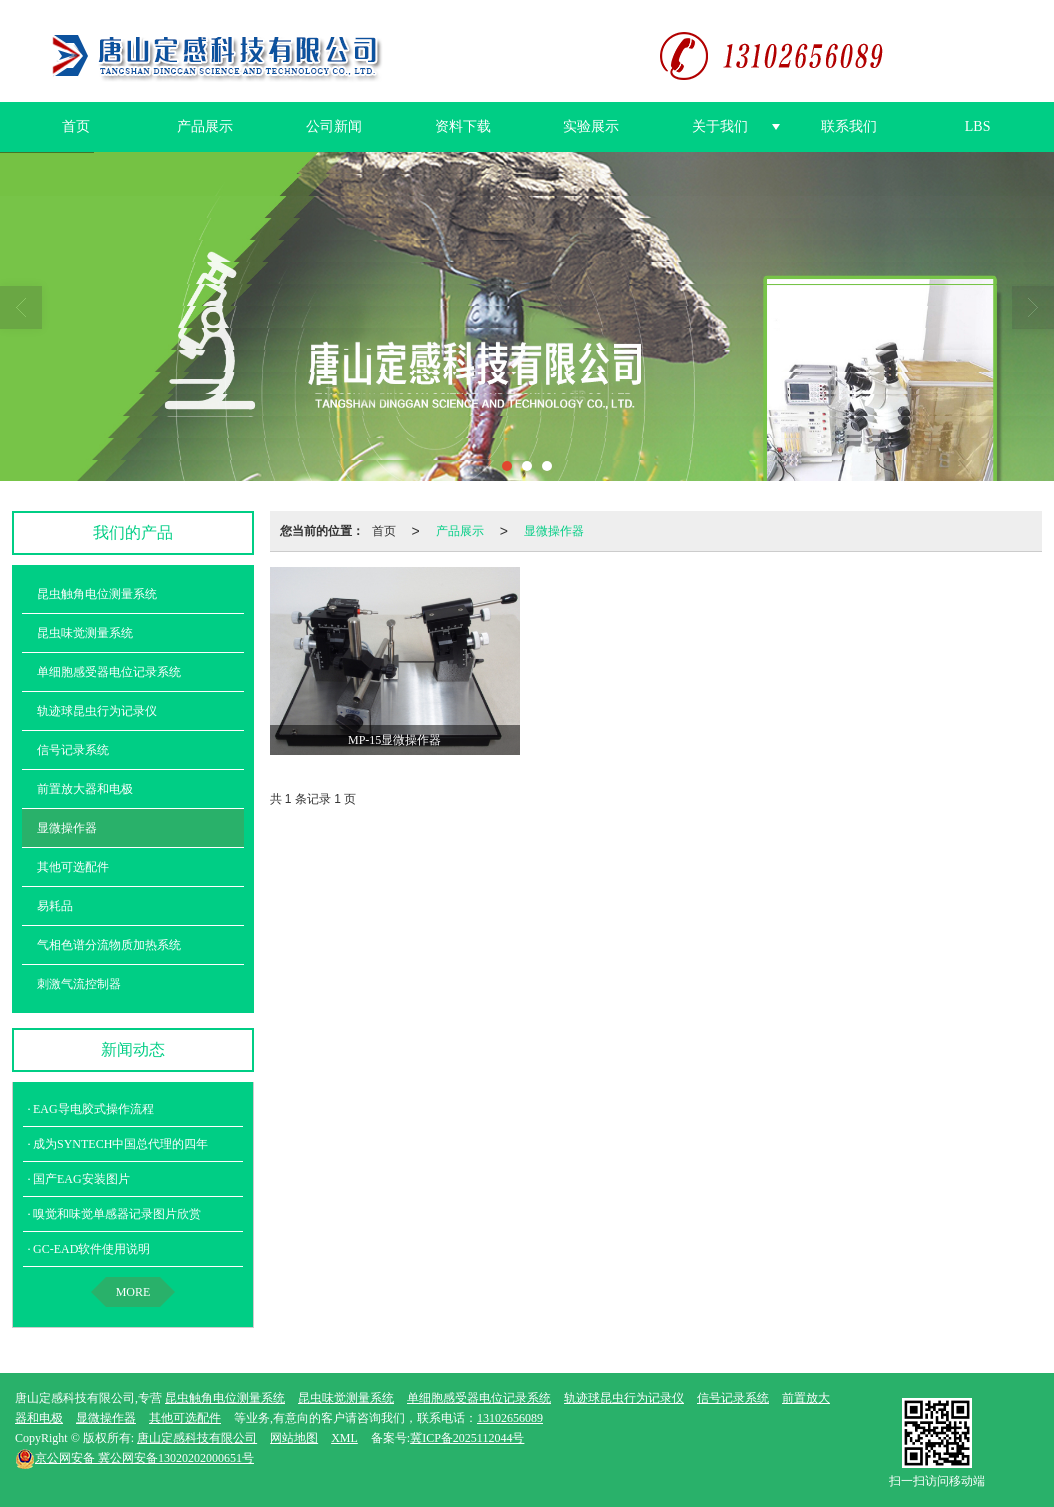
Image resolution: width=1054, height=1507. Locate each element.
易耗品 (55, 905)
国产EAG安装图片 (81, 1178)
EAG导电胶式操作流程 (93, 1108)
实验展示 (591, 125)
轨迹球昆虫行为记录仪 (97, 710)
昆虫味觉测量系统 (85, 632)
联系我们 (849, 125)
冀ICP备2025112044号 (467, 1437)
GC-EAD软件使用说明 (91, 1248)
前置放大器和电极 (85, 788)
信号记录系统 (73, 749)
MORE (133, 1291)
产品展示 (205, 125)
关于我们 (720, 125)
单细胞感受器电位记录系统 (109, 671)
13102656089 (510, 1417)
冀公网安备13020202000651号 (134, 1457)
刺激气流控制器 (79, 983)
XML (344, 1437)
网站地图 (294, 1437)
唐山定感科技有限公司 (197, 1437)
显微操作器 (554, 530)
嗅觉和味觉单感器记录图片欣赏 (117, 1213)
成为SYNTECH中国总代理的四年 (120, 1143)
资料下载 (463, 125)
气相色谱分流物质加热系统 (109, 944)
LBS (978, 125)
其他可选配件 (73, 866)
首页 (76, 125)
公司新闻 (334, 125)
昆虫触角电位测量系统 (97, 593)
